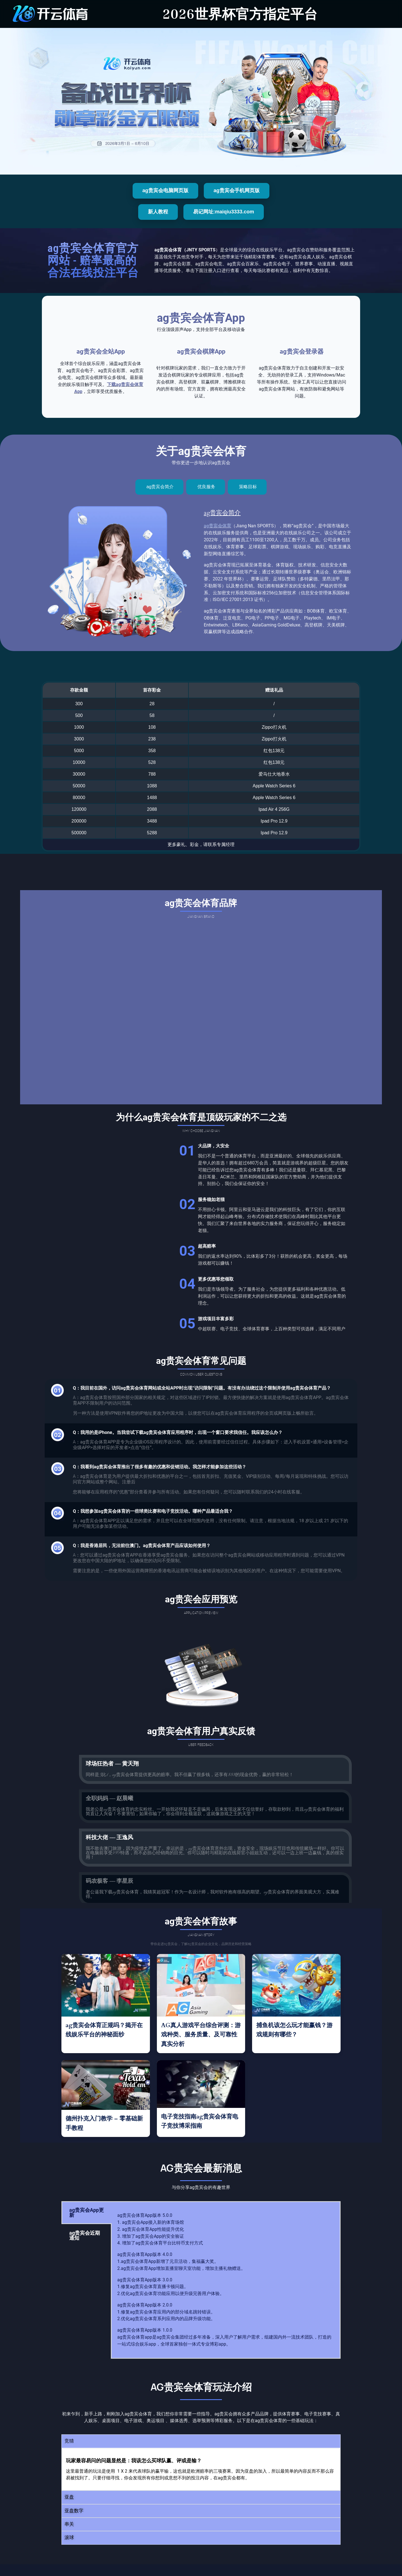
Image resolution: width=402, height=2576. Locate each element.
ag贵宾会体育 (217, 525)
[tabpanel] (226, 2280)
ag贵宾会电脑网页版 (165, 190)
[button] (201, 2441)
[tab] (159, 487)
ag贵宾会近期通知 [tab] (84, 2235)
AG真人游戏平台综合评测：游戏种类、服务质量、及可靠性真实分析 (201, 2034)
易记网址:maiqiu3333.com (223, 212)
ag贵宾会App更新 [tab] (86, 2212)
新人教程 (158, 212)
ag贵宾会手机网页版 (237, 190)
